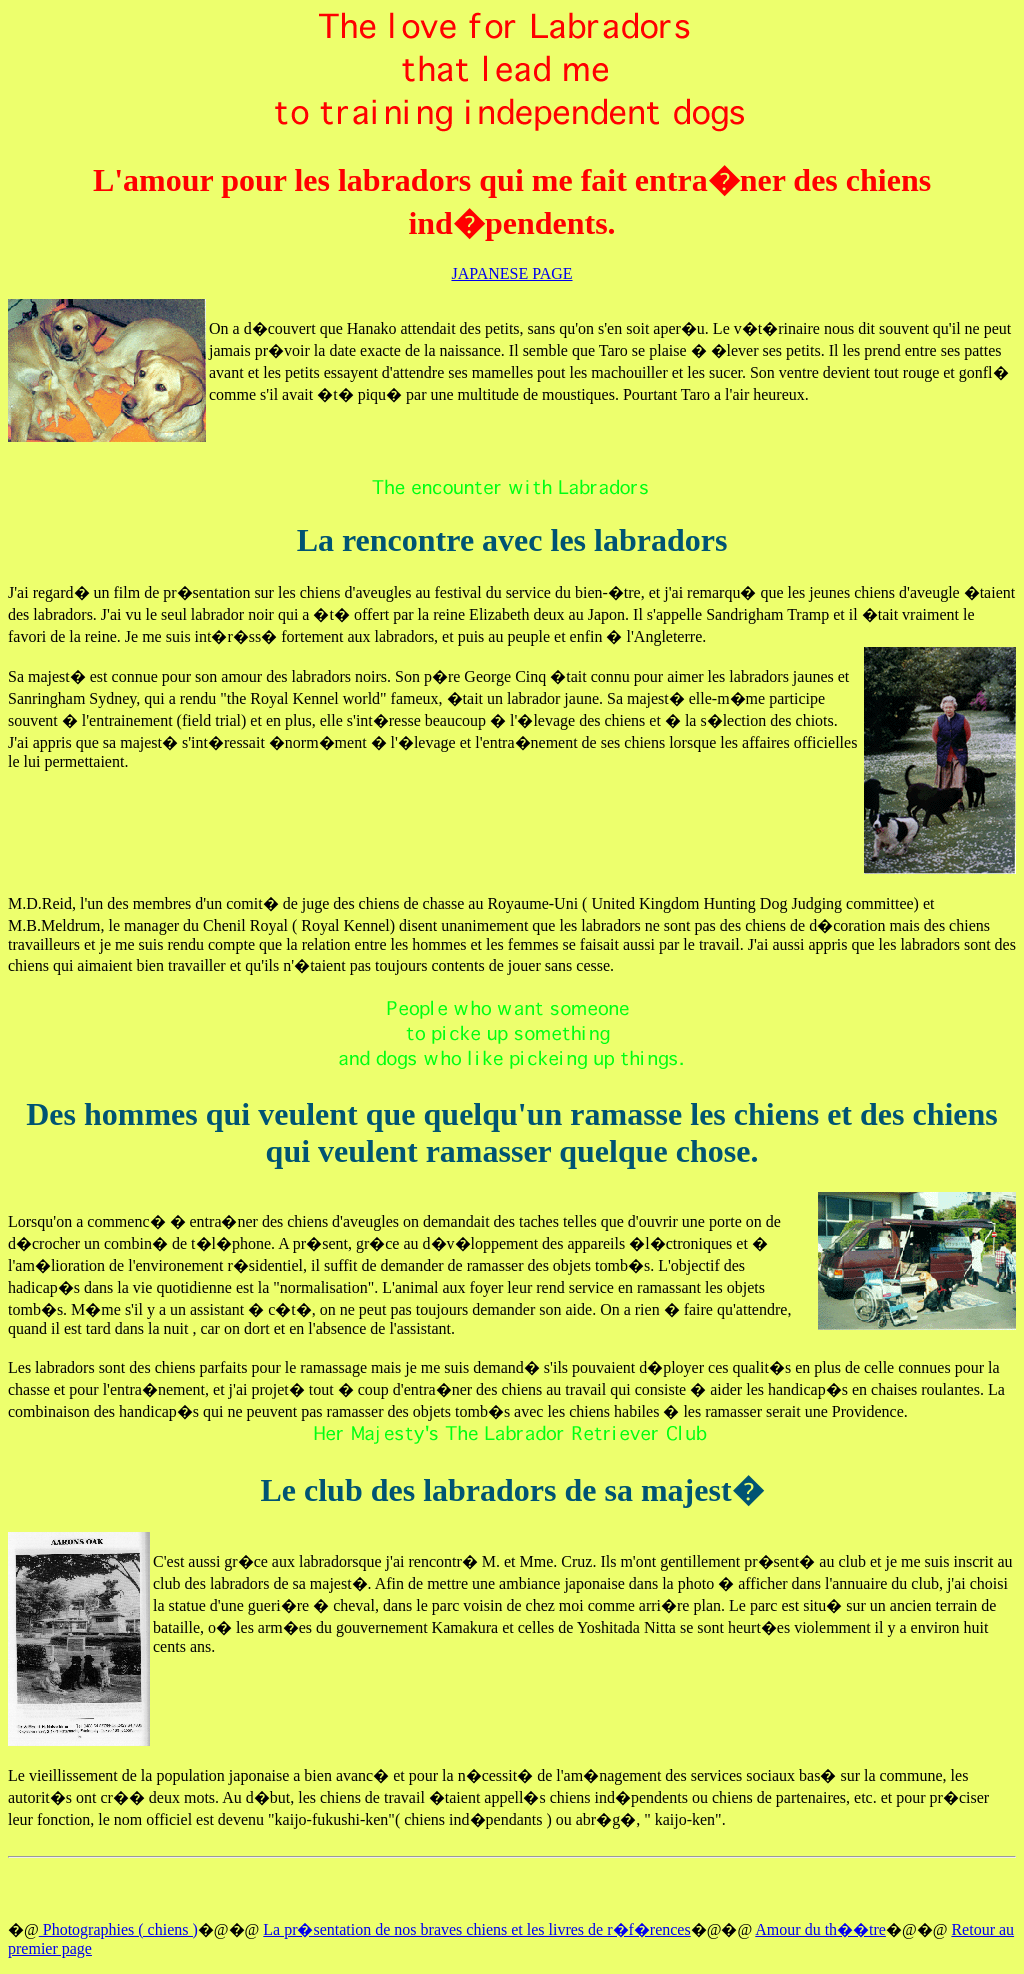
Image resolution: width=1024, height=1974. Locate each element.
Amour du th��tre (820, 1929)
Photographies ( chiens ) (118, 1929)
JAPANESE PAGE (511, 273)
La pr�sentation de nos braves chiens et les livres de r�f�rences (476, 1929)
